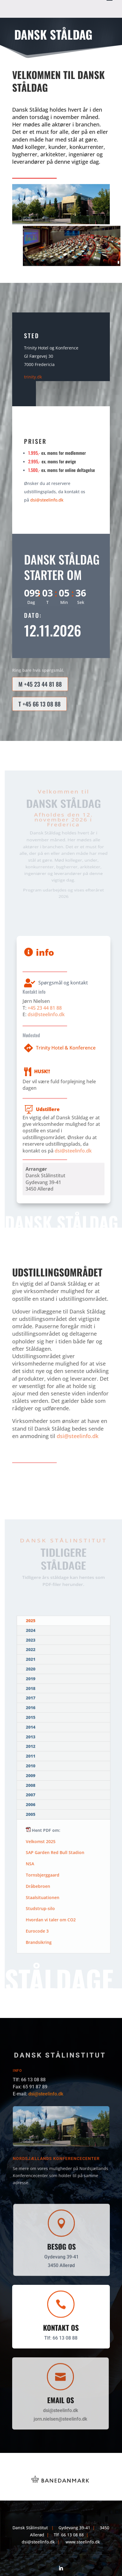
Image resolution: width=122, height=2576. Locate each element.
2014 (31, 1728)
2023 (31, 1646)
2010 (30, 1766)
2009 (30, 1776)
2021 (31, 1664)
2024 (32, 1637)
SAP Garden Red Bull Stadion (55, 1853)
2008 (30, 1785)
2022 (31, 1655)
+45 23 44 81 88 (45, 1004)
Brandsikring (37, 1946)
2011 (31, 1756)
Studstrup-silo (40, 1911)
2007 (30, 1795)
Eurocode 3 (36, 1934)
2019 (31, 1682)
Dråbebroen (37, 1887)
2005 (30, 1814)
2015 (31, 1719)
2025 (32, 1629)
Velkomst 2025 (40, 1841)
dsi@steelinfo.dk (47, 500)
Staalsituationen (42, 1899)
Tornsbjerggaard (42, 1876)
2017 (31, 1701)
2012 (31, 1747)
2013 (31, 1738)
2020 (31, 1674)
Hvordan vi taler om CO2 (50, 1923)
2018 (31, 1692)
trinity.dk (33, 377)
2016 (31, 1710)
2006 (30, 1804)
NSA (29, 1864)
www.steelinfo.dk (83, 2542)
